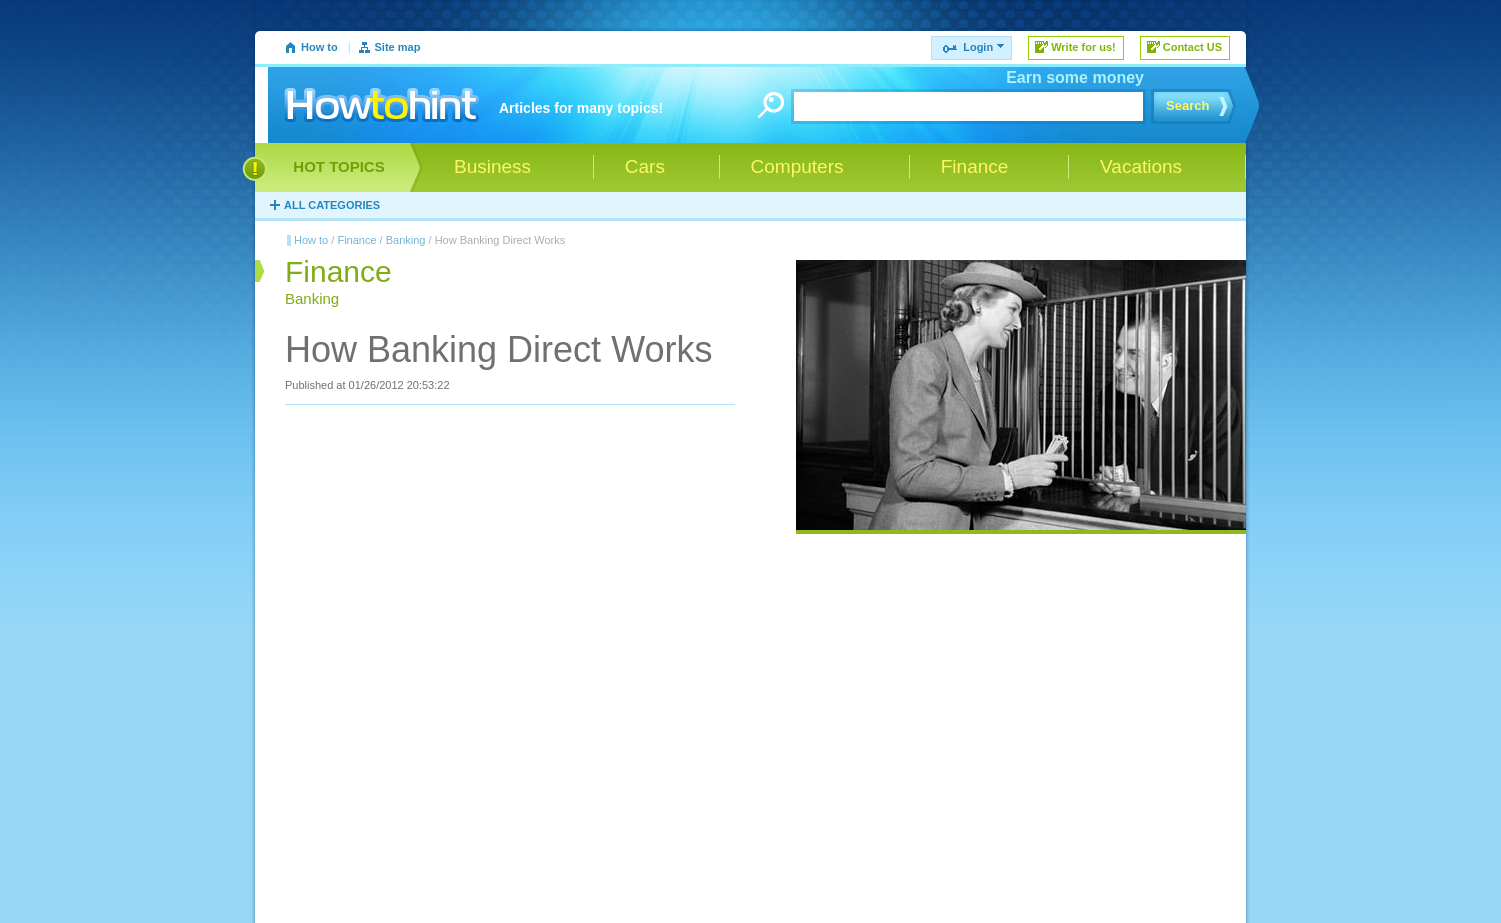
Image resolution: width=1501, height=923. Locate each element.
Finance (356, 240)
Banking (406, 240)
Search (1187, 105)
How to (319, 47)
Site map (398, 47)
